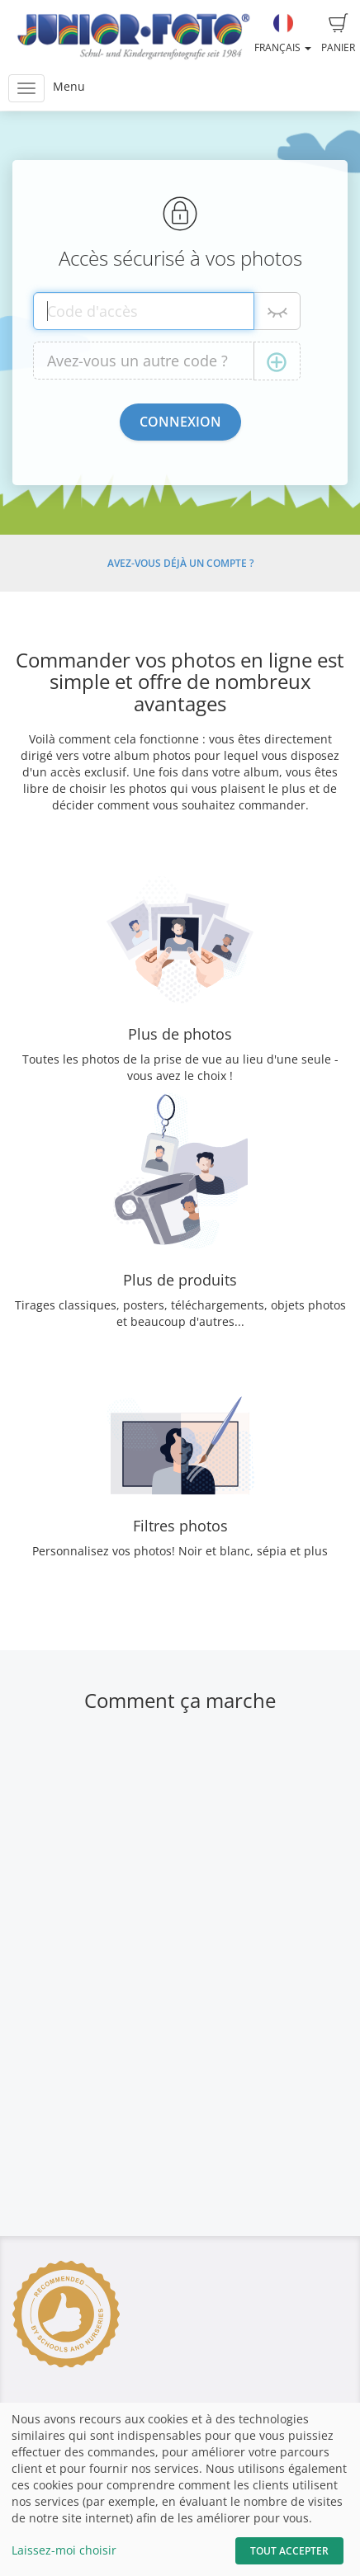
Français (282, 33)
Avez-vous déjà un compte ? (180, 563)
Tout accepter (289, 2551)
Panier (338, 33)
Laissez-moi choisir (64, 2550)
